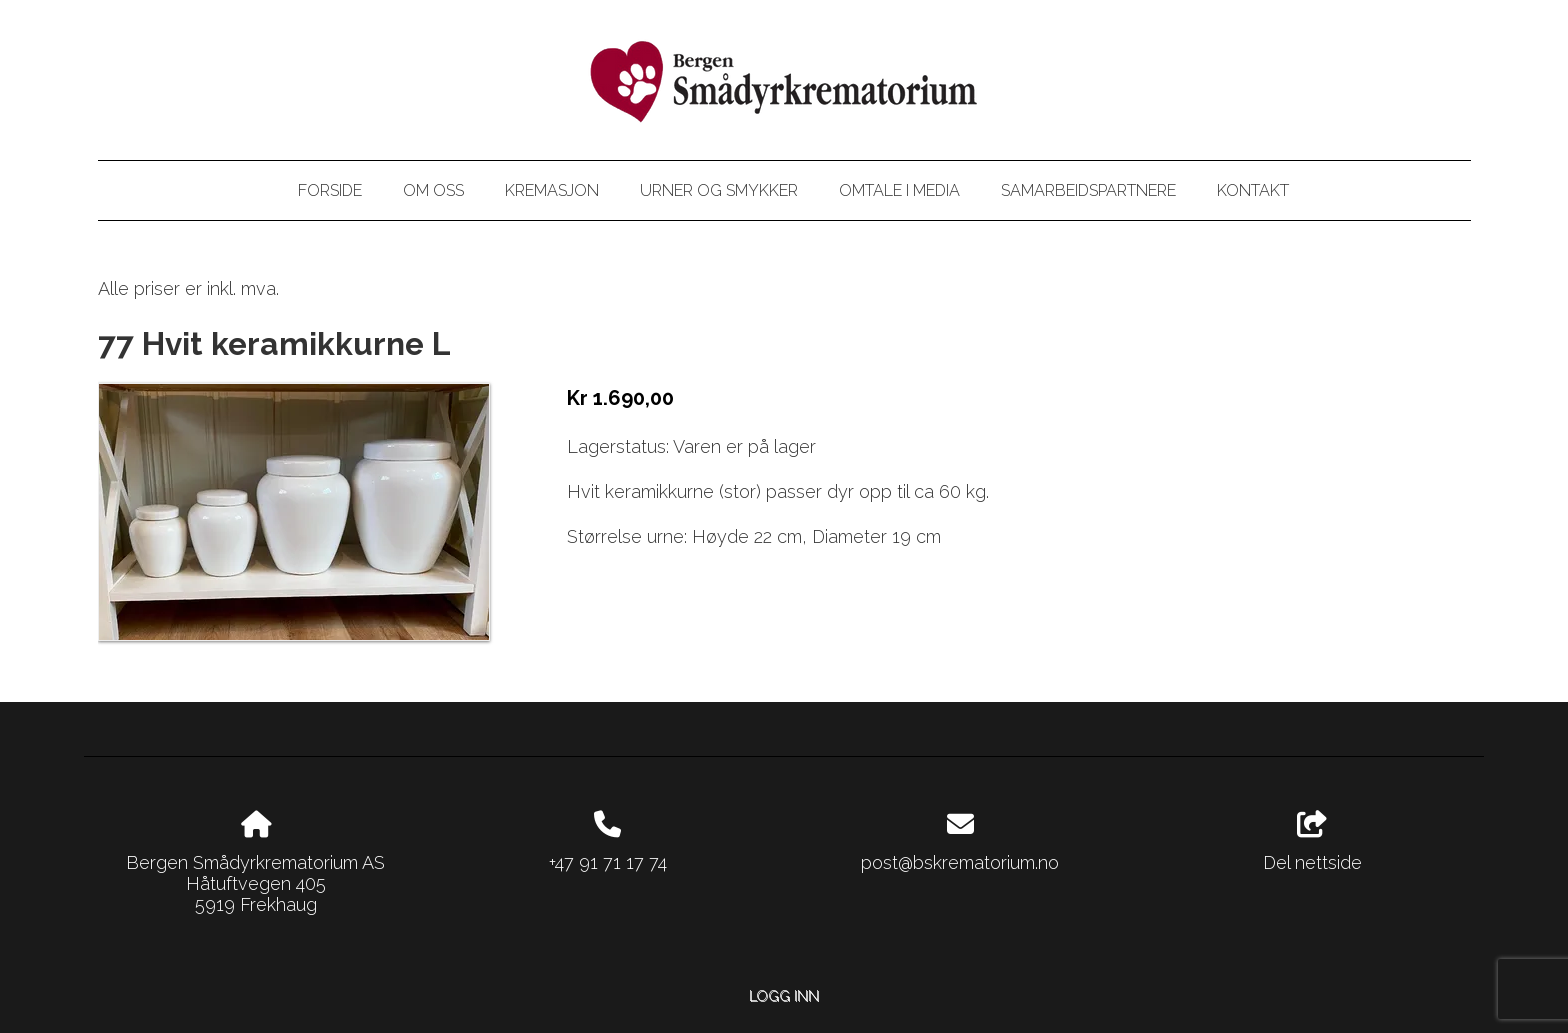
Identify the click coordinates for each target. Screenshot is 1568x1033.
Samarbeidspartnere (1088, 190)
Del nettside (1312, 842)
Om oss (433, 190)
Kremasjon (552, 190)
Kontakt (1253, 190)
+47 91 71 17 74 (608, 862)
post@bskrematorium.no (960, 862)
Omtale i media (899, 190)
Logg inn (784, 995)
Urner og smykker (719, 190)
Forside (330, 190)
